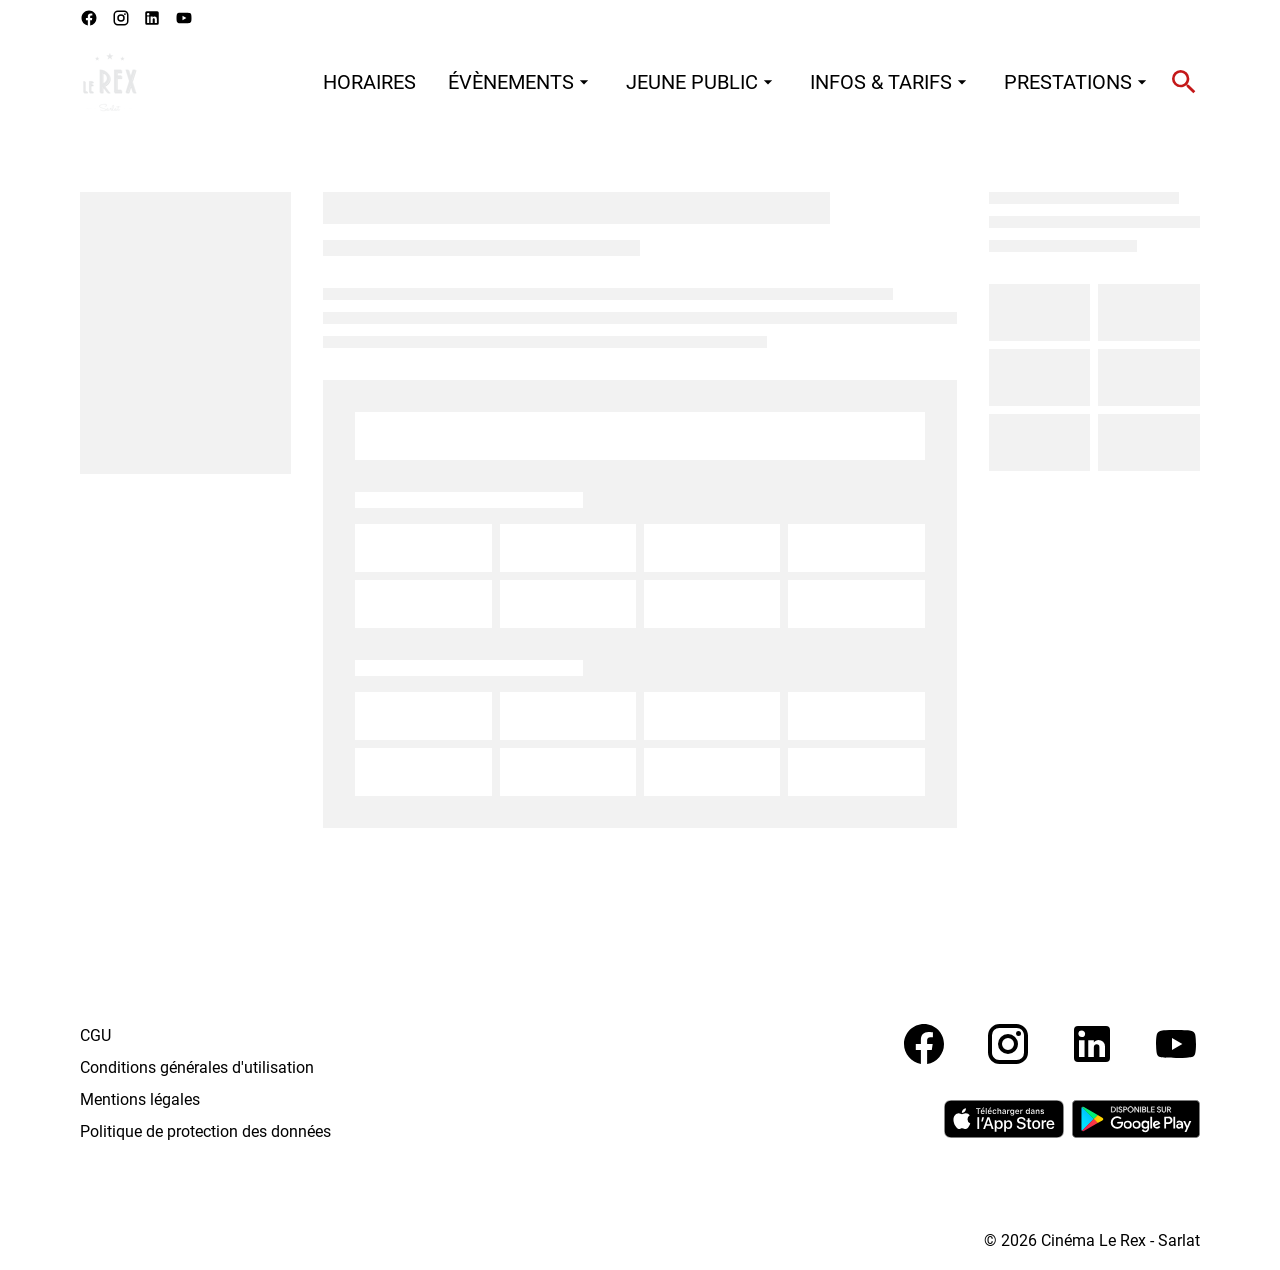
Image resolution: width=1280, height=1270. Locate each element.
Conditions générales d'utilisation (197, 1067)
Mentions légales (140, 1099)
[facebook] (89, 18)
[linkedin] (152, 18)
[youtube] (184, 18)
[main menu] (737, 82)
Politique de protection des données (205, 1131)
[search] (1184, 82)
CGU (95, 1035)
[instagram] (121, 18)
